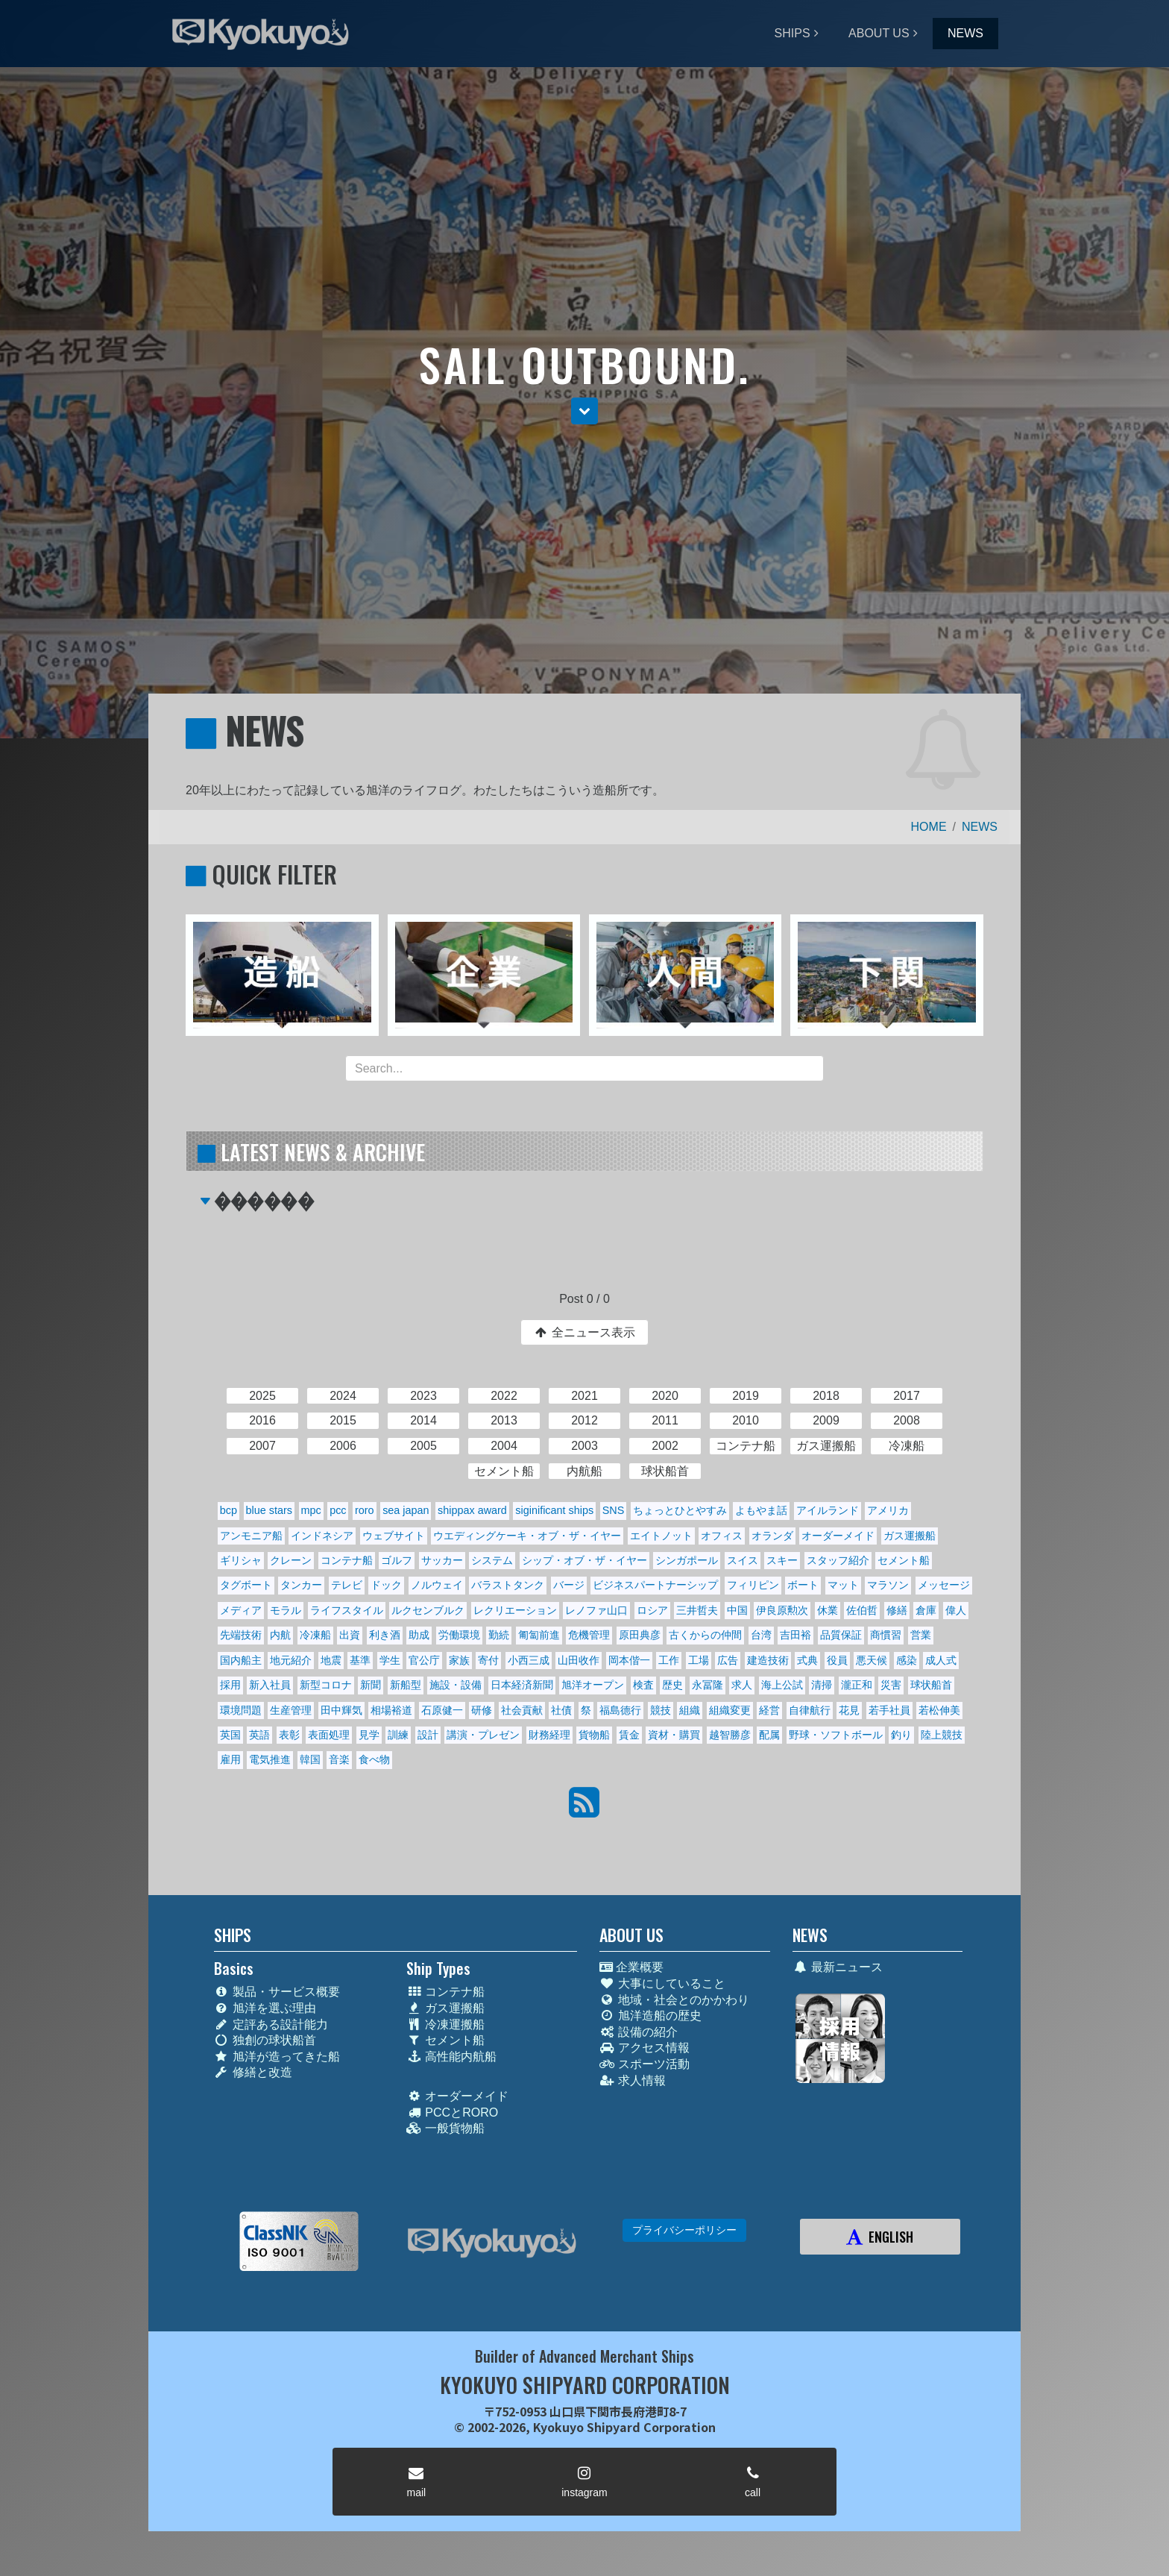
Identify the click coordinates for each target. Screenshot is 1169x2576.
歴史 (672, 1685)
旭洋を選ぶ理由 (265, 2008)
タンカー (301, 1585)
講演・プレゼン (483, 1735)
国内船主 (241, 1660)
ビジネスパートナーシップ (655, 1585)
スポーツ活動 (644, 2064)
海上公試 (782, 1685)
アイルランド (827, 1510)
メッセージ (944, 1585)
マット (843, 1585)
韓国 (310, 1759)
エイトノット (661, 1536)
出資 (349, 1635)
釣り (901, 1735)
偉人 (955, 1610)
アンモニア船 (251, 1536)
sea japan (405, 1510)
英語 (259, 1735)
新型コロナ (326, 1685)
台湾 (761, 1635)
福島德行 (620, 1710)
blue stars (269, 1510)
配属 (769, 1735)
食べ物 (374, 1759)
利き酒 (384, 1635)
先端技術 (241, 1635)
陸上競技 (941, 1735)
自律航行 (810, 1710)
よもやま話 (761, 1510)
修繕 (896, 1610)
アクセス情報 (644, 2047)
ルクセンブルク (427, 1610)
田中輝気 (341, 1710)
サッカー (442, 1560)
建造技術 (768, 1660)
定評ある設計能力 (271, 2024)
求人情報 (632, 2080)
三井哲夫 (697, 1610)
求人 (741, 1685)
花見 (849, 1710)
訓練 (398, 1735)
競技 (660, 1710)
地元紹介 (291, 1660)
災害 (890, 1685)
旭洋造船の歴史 (650, 2015)
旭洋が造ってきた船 (277, 2056)
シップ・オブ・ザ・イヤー (584, 1560)
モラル (285, 1610)
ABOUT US (879, 33)
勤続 (498, 1635)
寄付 (488, 1660)
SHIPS (792, 33)
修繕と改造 (253, 2072)
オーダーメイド (838, 1536)
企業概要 (631, 1967)
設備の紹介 (638, 2032)
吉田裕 (795, 1635)
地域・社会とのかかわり (674, 2000)
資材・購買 (674, 1735)
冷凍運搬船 (445, 2024)
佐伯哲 (861, 1610)
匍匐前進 (539, 1635)
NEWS (965, 33)
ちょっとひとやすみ (680, 1510)
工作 (668, 1660)
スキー (782, 1560)
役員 (837, 1660)
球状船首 (931, 1685)
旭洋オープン (592, 1685)
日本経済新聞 (522, 1685)
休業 (827, 1610)
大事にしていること (662, 1983)
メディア (241, 1610)
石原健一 (442, 1710)
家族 (459, 1660)
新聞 (370, 1685)
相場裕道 (391, 1710)
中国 (737, 1610)
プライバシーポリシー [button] (684, 2230)
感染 (906, 1660)
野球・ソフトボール (836, 1735)
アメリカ (888, 1510)
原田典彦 (640, 1635)
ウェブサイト (393, 1536)
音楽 (339, 1759)
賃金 (629, 1735)
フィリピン (753, 1585)
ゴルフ (396, 1560)
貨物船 (594, 1735)
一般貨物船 (445, 2128)
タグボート (246, 1585)
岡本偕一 (629, 1660)
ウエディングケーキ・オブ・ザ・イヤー (527, 1536)
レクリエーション (515, 1610)
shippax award (472, 1510)
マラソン (888, 1585)
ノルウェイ (437, 1585)
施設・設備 (455, 1685)
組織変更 (730, 1710)
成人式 (941, 1660)
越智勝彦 (730, 1735)
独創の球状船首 (265, 2040)
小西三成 (528, 1660)
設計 (428, 1735)
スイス (742, 1560)
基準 (360, 1660)
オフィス (722, 1536)
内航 (280, 1635)
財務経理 (549, 1735)
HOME (929, 826)
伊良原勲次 (782, 1610)
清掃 (821, 1685)
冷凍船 (315, 1635)
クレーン (291, 1560)
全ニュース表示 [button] (584, 1332)
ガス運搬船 (909, 1536)
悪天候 (871, 1660)
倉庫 (926, 1610)
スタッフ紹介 (838, 1560)
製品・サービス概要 (277, 1991)
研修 (481, 1710)
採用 (230, 1685)
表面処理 (329, 1735)
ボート (803, 1585)
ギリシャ (241, 1560)
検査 (643, 1685)
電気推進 (270, 1759)
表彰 (289, 1735)
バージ (568, 1585)
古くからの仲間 (705, 1635)
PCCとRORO (452, 2112)
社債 (561, 1710)
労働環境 (459, 1635)
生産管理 (291, 1710)
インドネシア (322, 1536)
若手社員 (889, 1710)
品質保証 (841, 1635)
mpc (310, 1510)
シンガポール (686, 1560)
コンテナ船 (347, 1560)
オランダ (772, 1536)
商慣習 (885, 1635)
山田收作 (578, 1660)
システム (492, 1560)
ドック (386, 1585)
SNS (613, 1510)
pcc (338, 1510)
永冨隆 (707, 1685)
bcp (228, 1510)
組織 (689, 1710)
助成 (419, 1635)
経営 (769, 1710)
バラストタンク (507, 1585)
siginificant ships (554, 1510)
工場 (698, 1660)
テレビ (346, 1585)
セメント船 (903, 1560)
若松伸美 (939, 1710)
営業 (920, 1635)
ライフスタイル (346, 1610)
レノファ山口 (596, 1610)
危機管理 (589, 1635)
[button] (584, 411)
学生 (389, 1660)
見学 (369, 1735)
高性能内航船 (451, 2056)
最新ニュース (838, 1967)
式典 (807, 1660)
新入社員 (270, 1685)
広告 (727, 1660)
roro (364, 1510)
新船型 (405, 1685)
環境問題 (241, 1710)
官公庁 (424, 1660)
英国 (230, 1735)
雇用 (230, 1759)
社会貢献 (522, 1710)
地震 (331, 1660)
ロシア (652, 1610)
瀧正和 (856, 1685)
